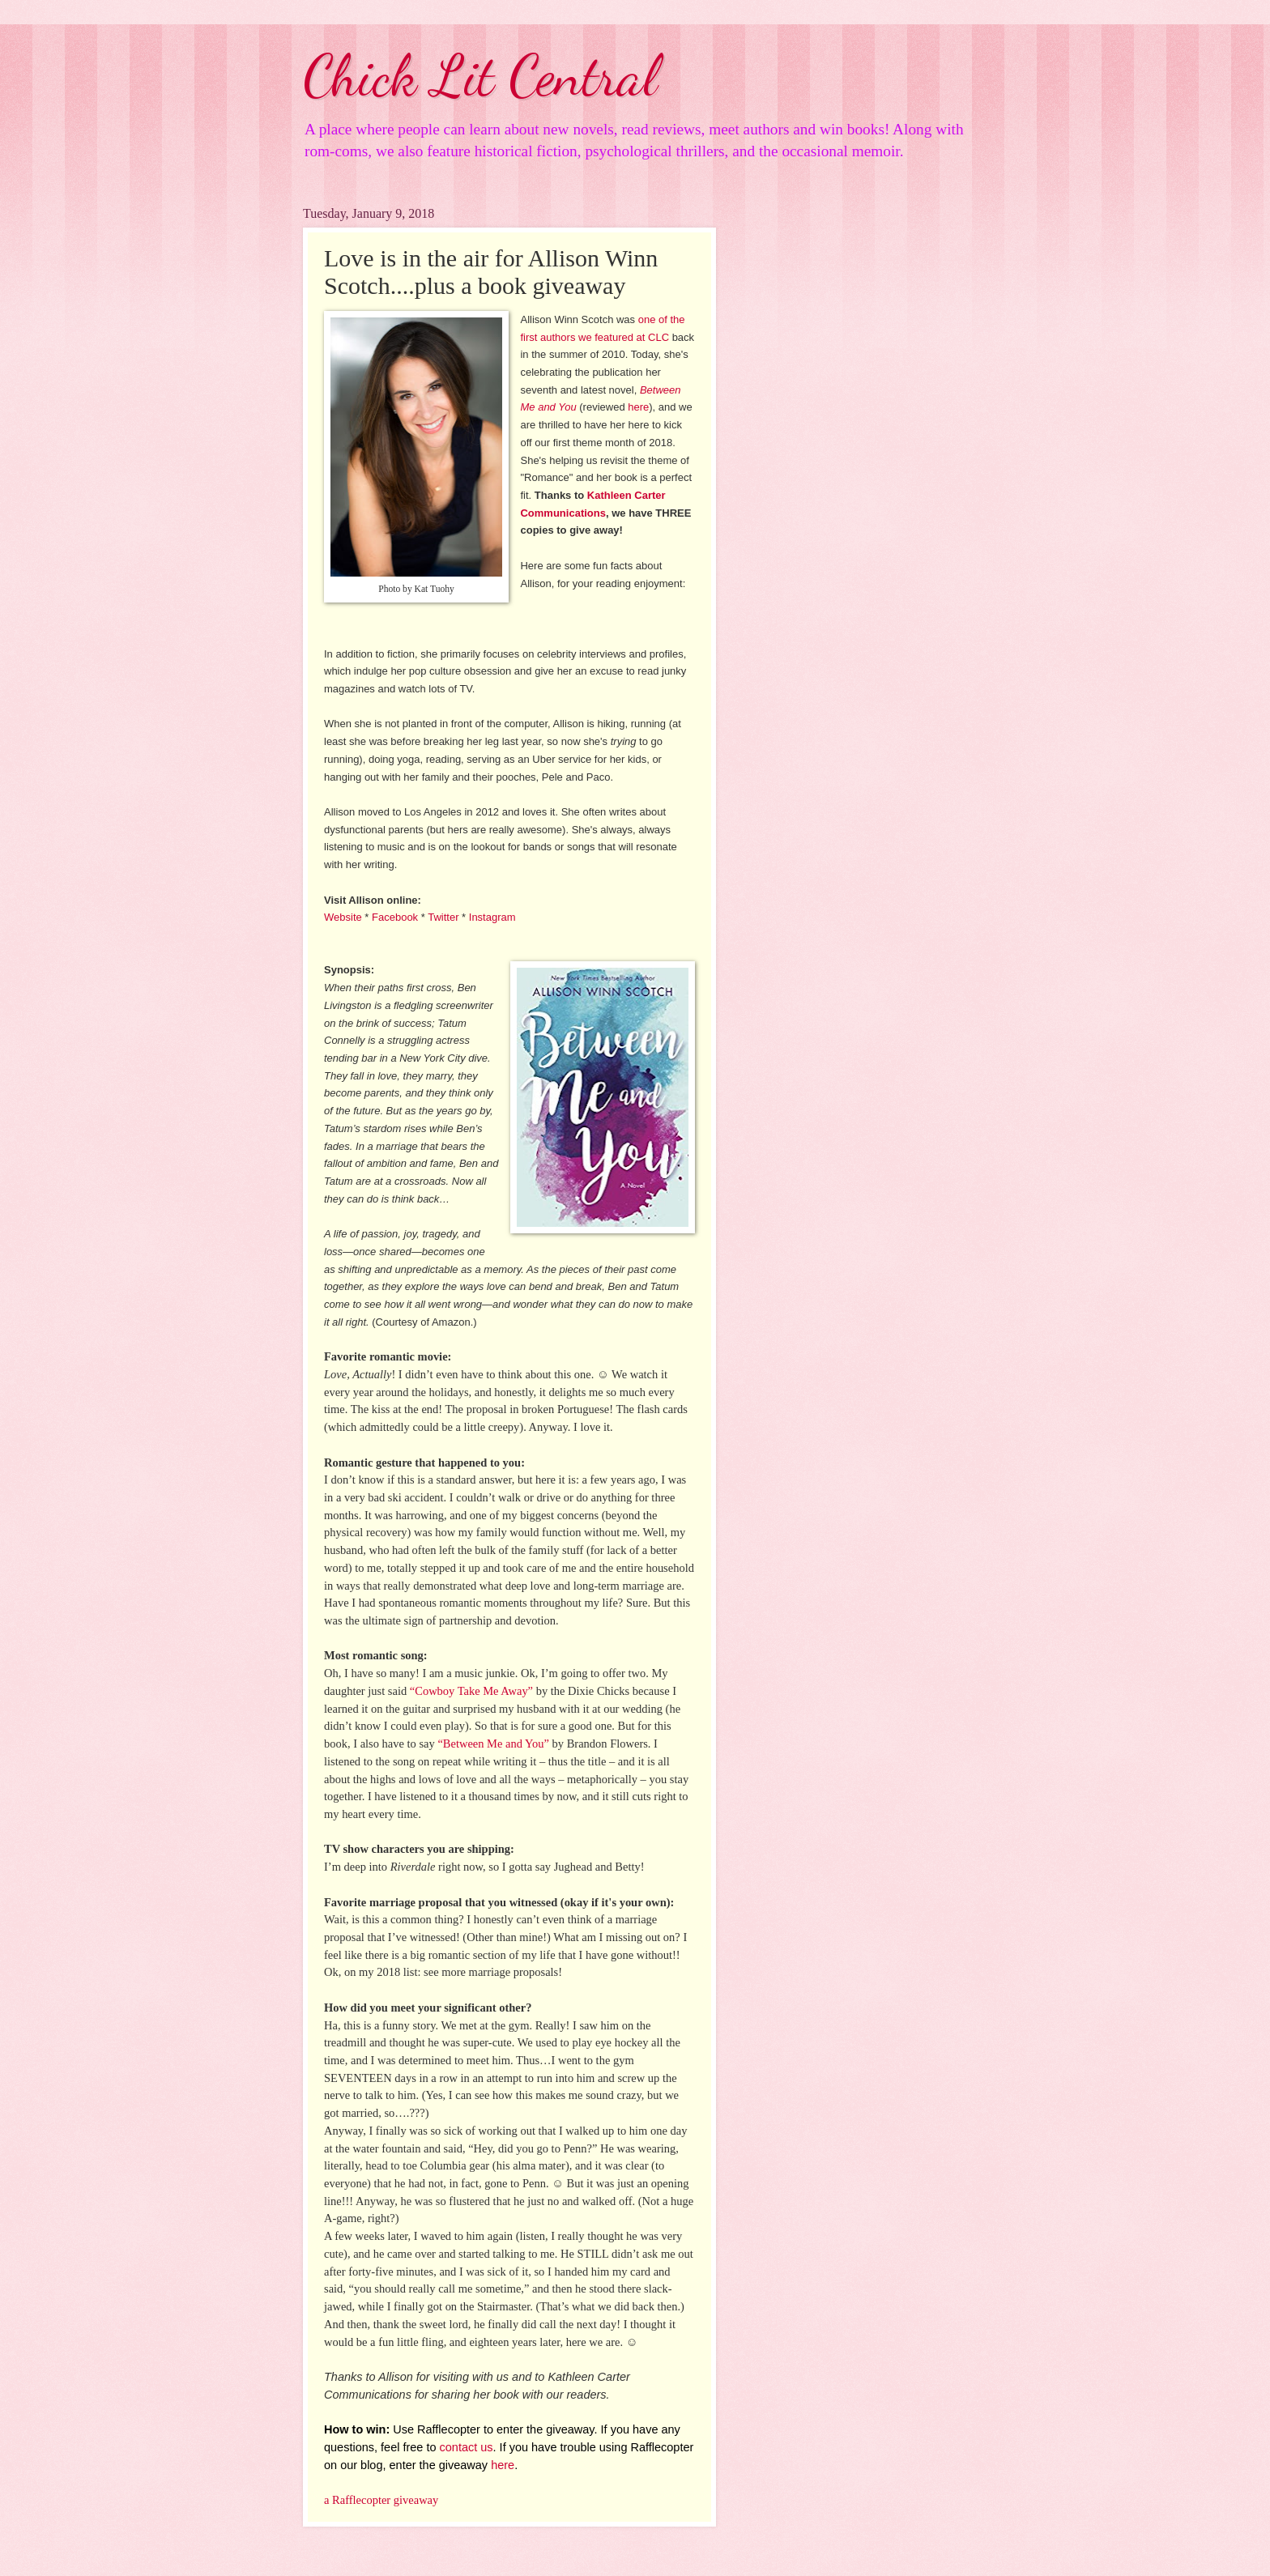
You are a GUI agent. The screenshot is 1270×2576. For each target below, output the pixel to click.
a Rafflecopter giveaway (381, 2499)
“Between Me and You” (493, 1743)
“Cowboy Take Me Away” (471, 1690)
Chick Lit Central (480, 76)
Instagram (492, 917)
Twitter (443, 917)
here (638, 407)
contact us (466, 2447)
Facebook (395, 917)
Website (343, 917)
